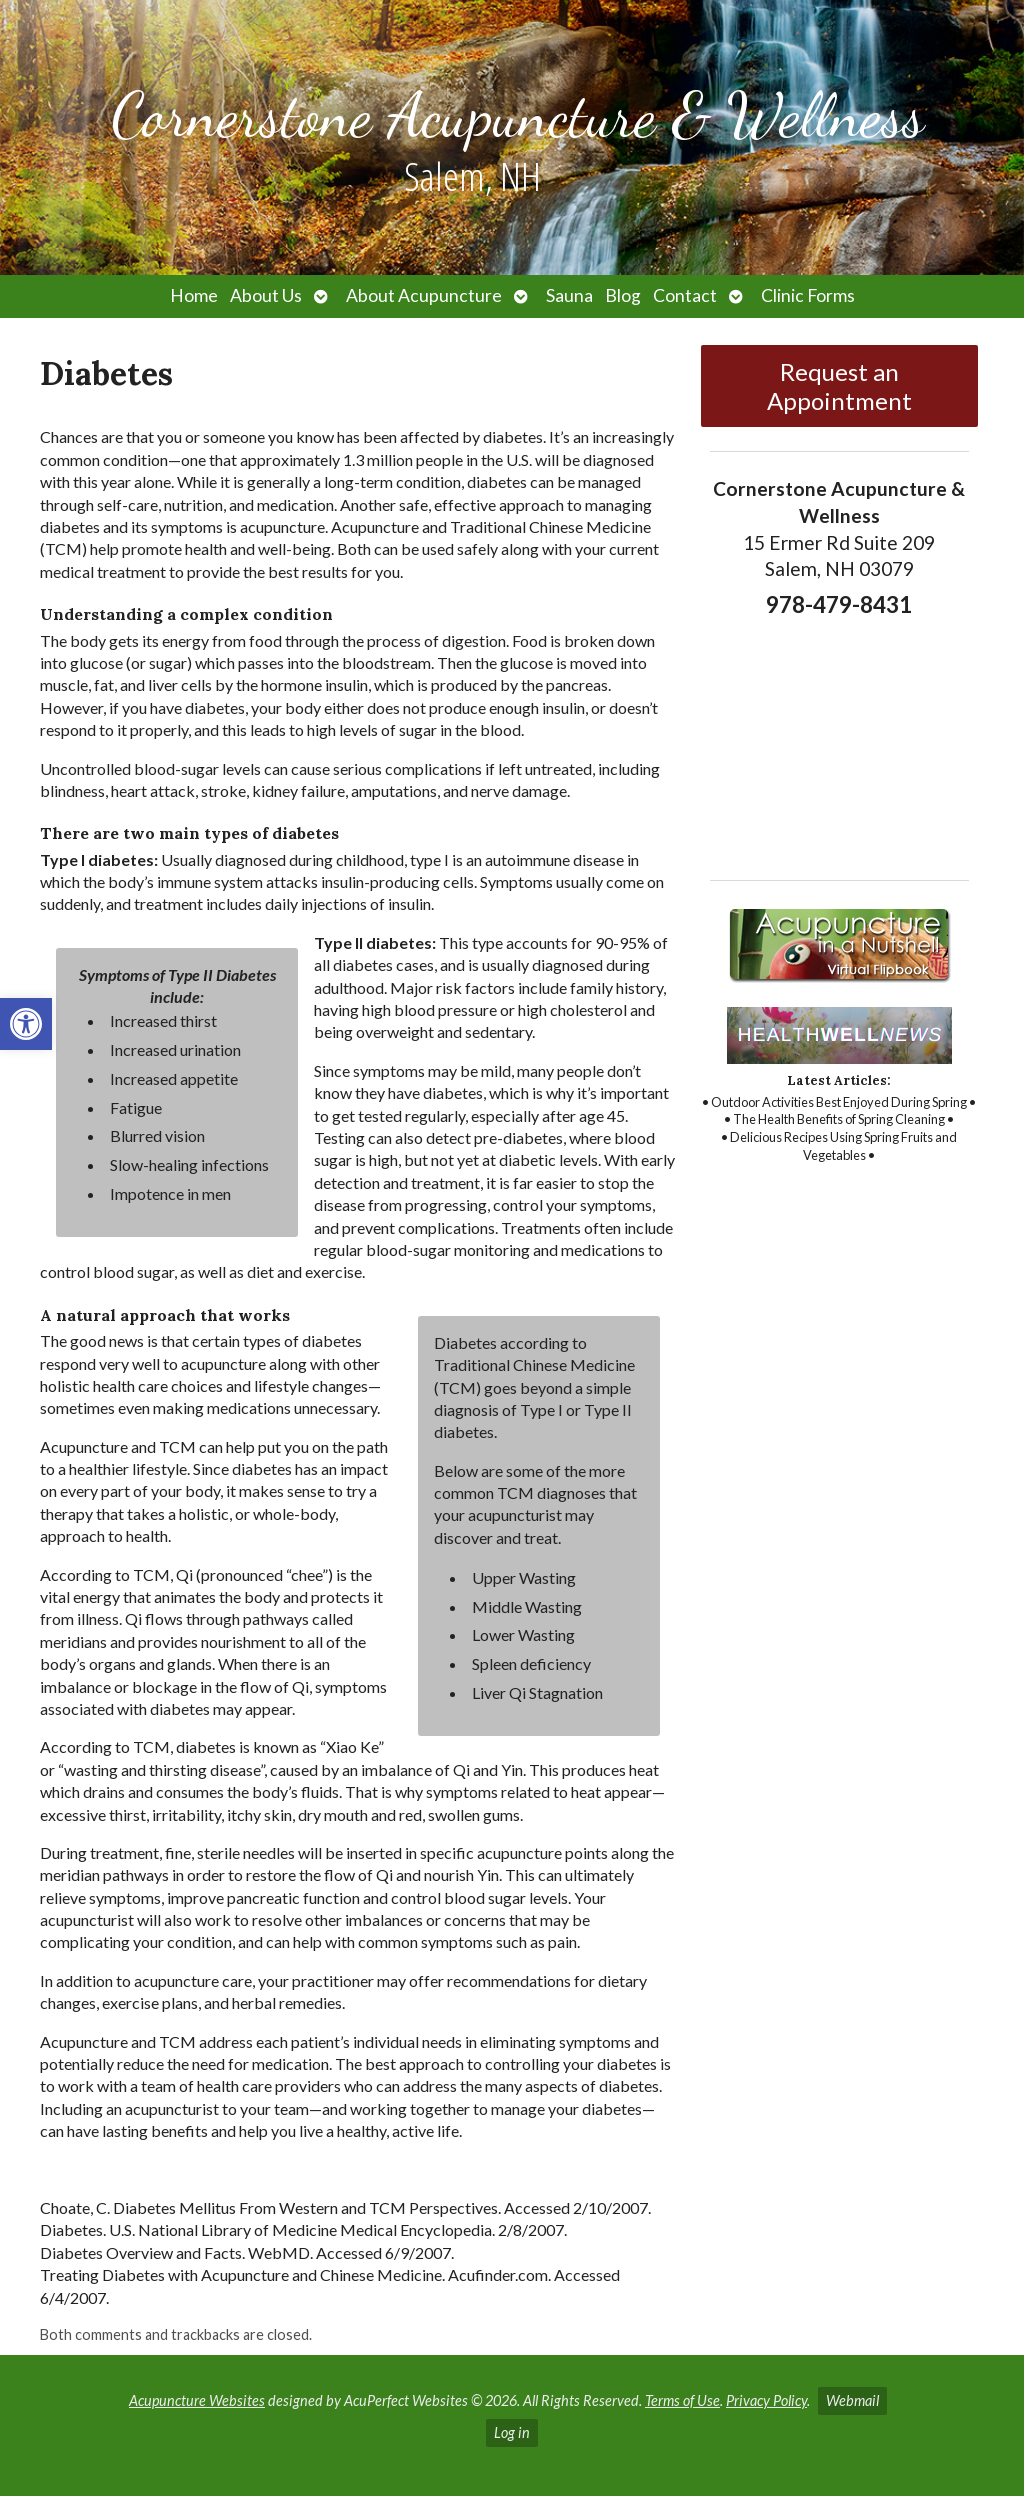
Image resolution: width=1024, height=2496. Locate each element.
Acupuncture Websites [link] (197, 2400)
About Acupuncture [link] (424, 295)
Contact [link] (685, 295)
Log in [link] (512, 2432)
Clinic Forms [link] (808, 295)
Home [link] (194, 295)
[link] (26, 1024)
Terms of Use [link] (682, 2400)
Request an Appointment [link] (839, 386)
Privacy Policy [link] (766, 2400)
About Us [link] (266, 295)
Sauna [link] (569, 295)
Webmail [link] (852, 2400)
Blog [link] (623, 295)
